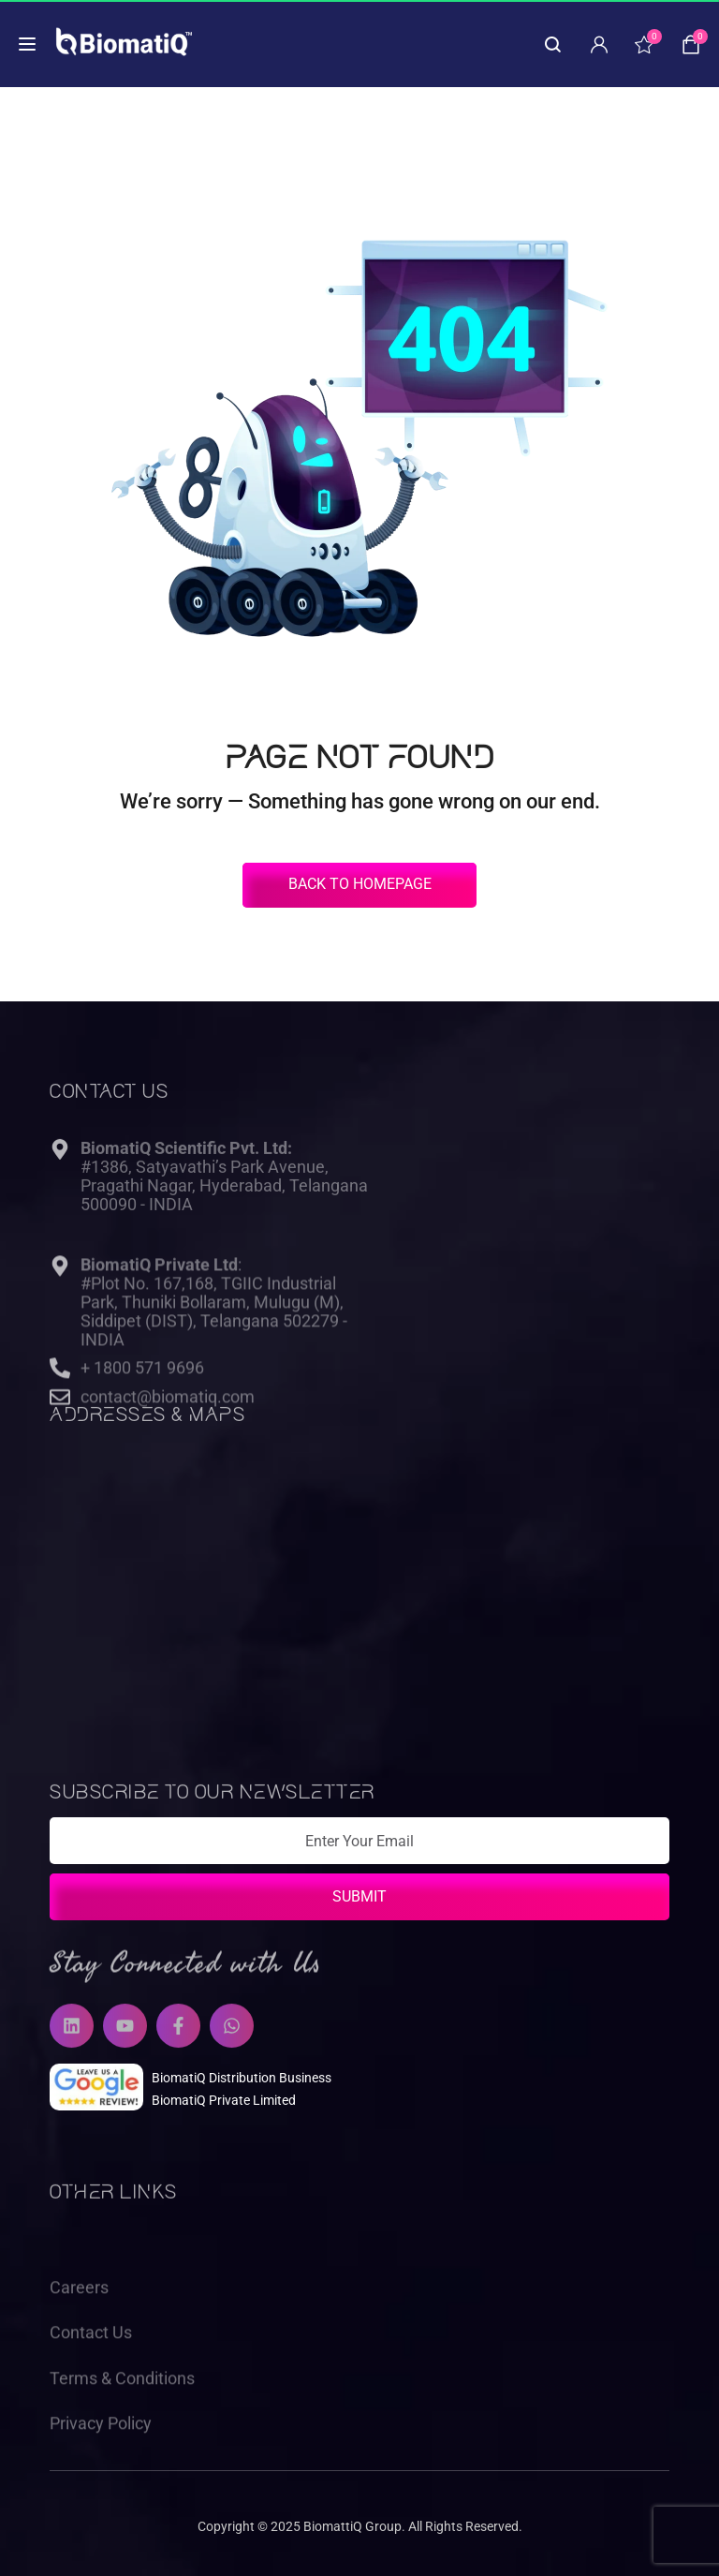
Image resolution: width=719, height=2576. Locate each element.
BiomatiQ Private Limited (224, 2100)
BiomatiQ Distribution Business (241, 2077)
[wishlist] (644, 44)
